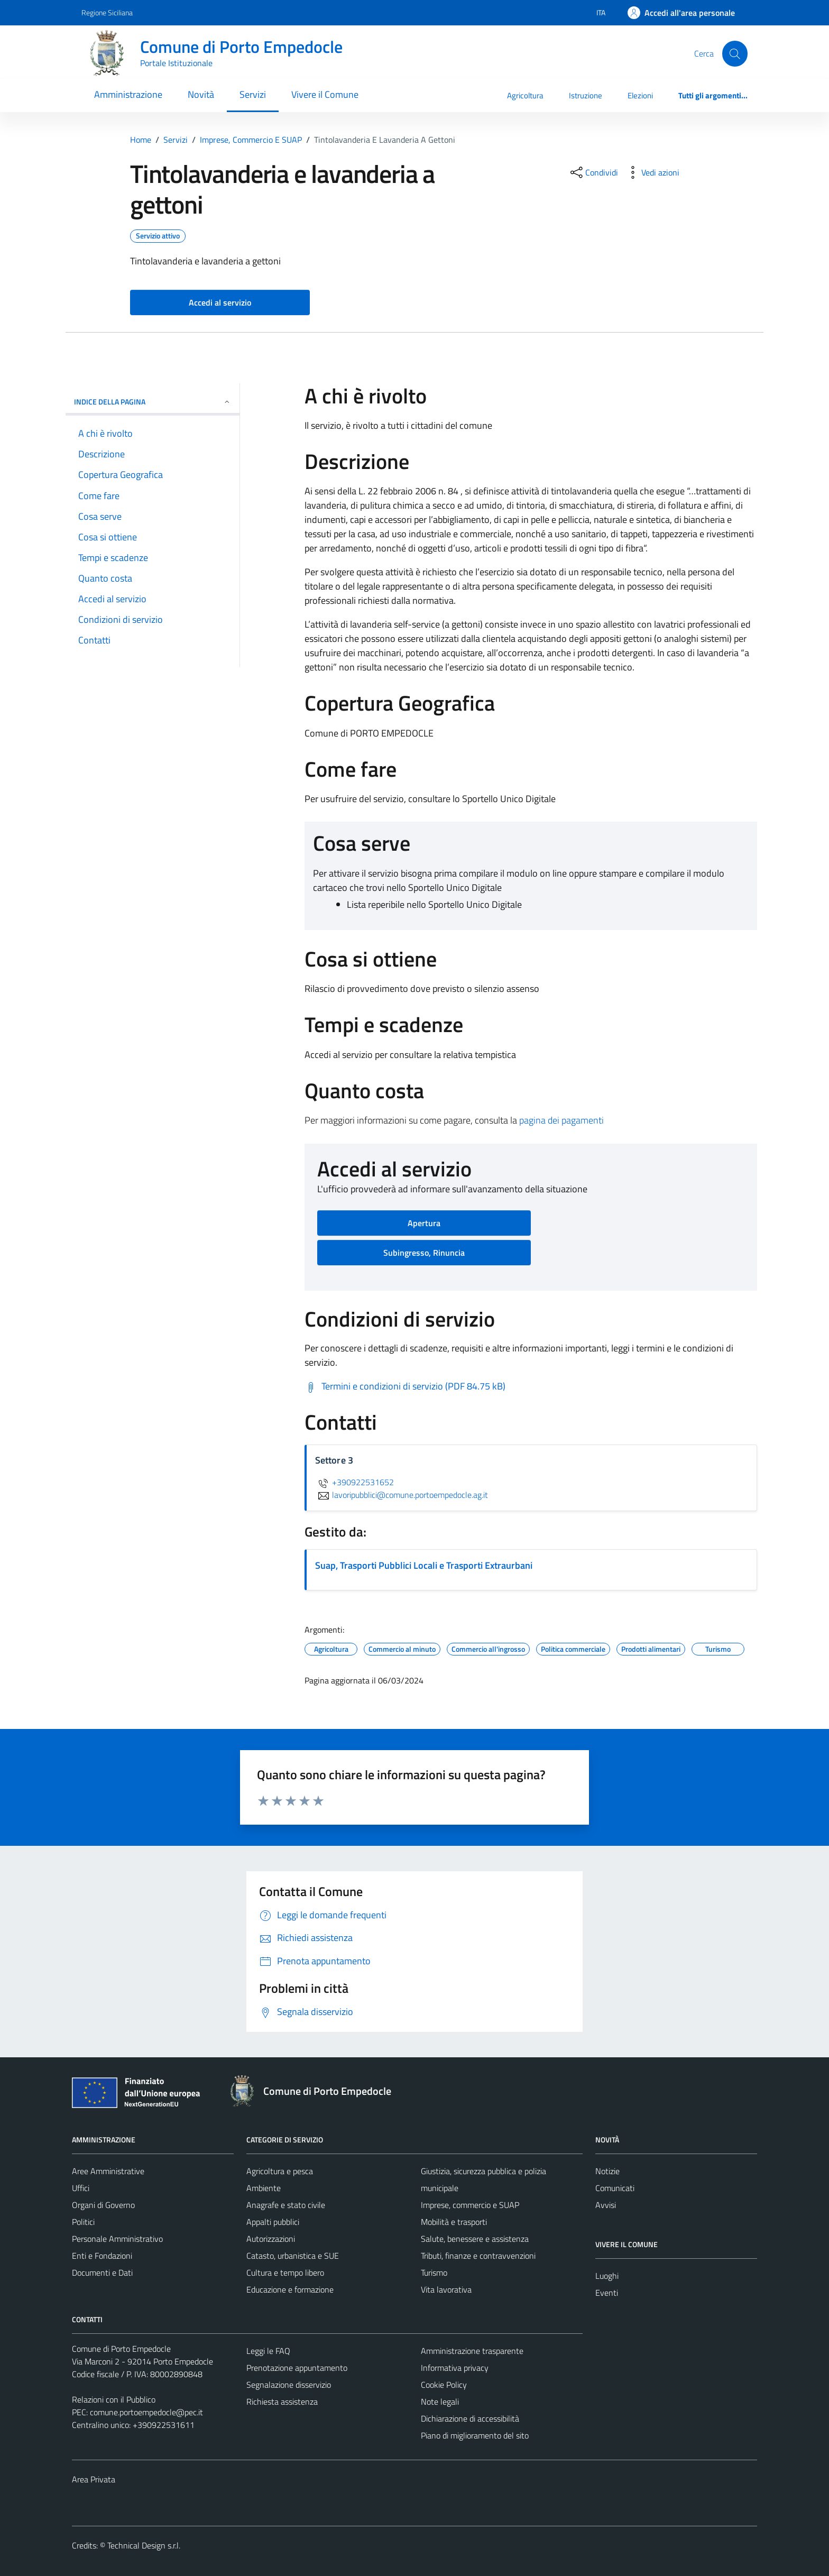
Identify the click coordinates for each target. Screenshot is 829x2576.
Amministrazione (128, 94)
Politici (83, 2221)
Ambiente (263, 2188)
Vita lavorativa (446, 2289)
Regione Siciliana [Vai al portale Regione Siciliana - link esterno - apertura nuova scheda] (107, 12)
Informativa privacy (455, 2367)
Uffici (80, 2188)
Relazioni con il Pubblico (113, 2399)
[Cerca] (735, 53)
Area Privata (93, 2479)
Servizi (253, 94)
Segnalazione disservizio (288, 2384)
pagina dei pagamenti (561, 1120)
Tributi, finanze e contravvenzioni (478, 2255)
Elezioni (640, 95)
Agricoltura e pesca (279, 2171)
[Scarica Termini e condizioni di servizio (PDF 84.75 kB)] (405, 1386)
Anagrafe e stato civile (285, 2204)
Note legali (440, 2401)
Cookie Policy (444, 2384)
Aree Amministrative (108, 2171)
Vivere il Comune (324, 94)
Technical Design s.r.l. (143, 2545)
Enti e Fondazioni (102, 2255)
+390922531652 (354, 1482)
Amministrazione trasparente (472, 2350)
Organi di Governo (103, 2204)
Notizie (607, 2171)
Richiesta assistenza (282, 2401)
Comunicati (614, 2188)
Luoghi (607, 2275)
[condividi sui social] (593, 172)
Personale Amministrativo (117, 2238)
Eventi (606, 2292)
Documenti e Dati (102, 2272)
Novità (201, 94)
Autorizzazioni (270, 2238)
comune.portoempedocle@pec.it (146, 2412)
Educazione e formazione (290, 2289)
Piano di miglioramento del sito (475, 2435)
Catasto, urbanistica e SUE (292, 2255)
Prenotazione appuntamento (296, 2367)
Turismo (434, 2272)
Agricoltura (525, 95)
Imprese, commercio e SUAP (470, 2204)
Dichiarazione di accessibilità (470, 2418)
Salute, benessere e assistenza (475, 2238)
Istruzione (585, 95)
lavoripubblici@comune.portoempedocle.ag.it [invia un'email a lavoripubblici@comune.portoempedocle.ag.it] (401, 1494)
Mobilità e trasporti (454, 2221)
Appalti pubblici (272, 2221)
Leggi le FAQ (268, 2350)
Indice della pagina (152, 401)
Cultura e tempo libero (285, 2272)
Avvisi (605, 2204)
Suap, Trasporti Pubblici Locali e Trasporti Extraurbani (423, 1565)
